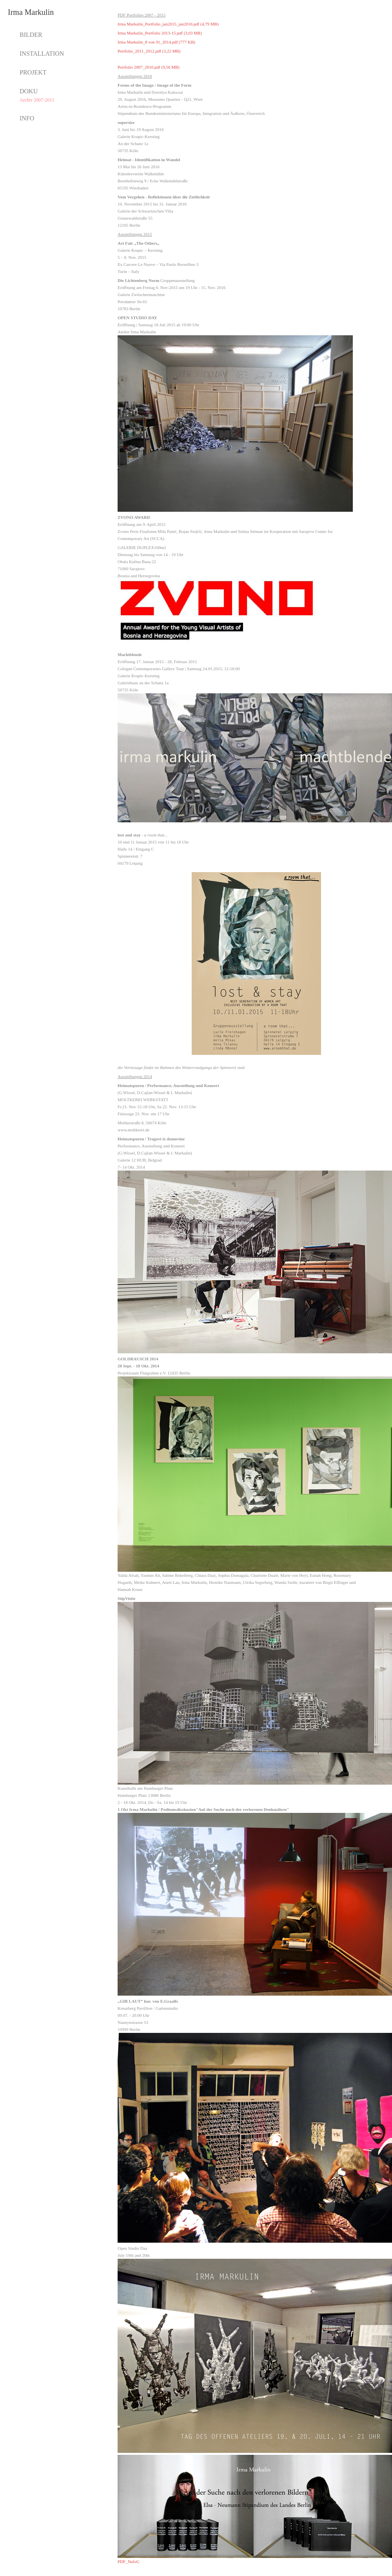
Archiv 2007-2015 (37, 100)
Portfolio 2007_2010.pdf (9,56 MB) (149, 67)
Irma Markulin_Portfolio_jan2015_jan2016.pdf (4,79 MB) (168, 24)
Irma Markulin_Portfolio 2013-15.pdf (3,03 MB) (160, 33)
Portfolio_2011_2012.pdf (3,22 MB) (149, 51)
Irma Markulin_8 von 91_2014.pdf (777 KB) (156, 42)
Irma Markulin (31, 12)
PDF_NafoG (129, 2561)
